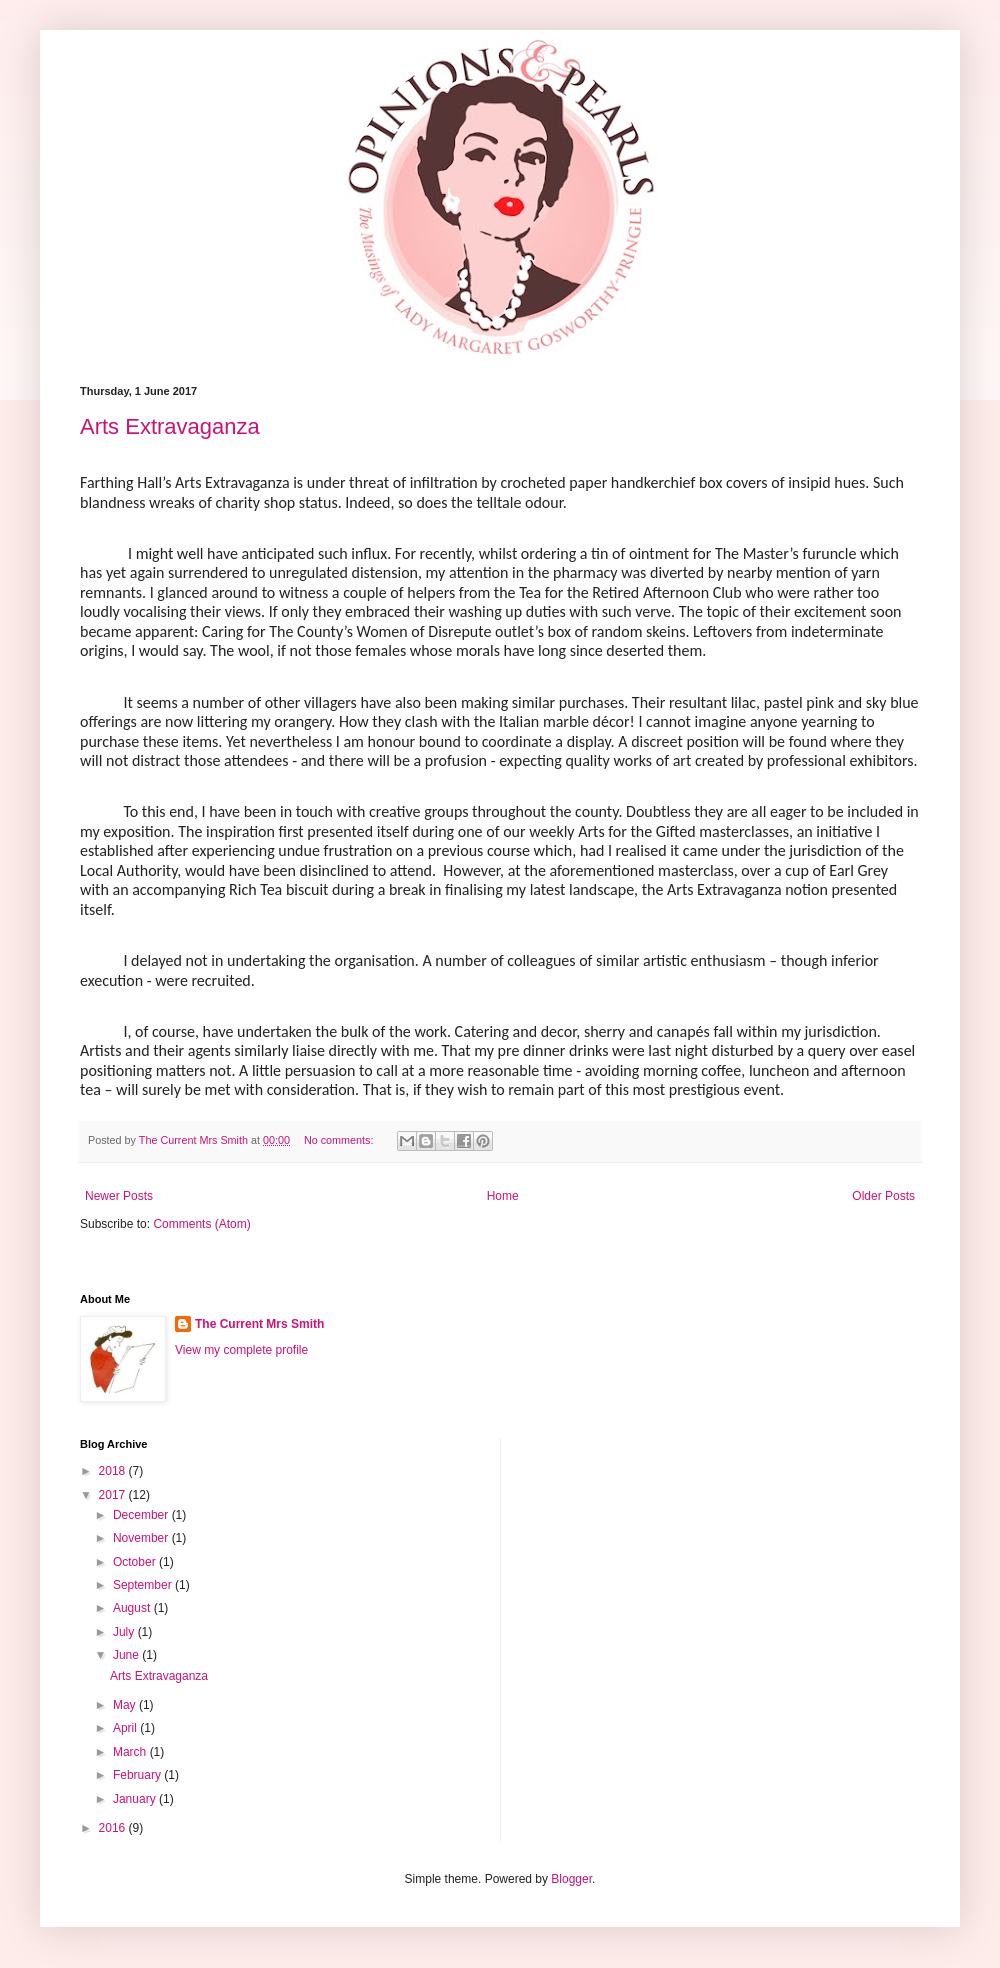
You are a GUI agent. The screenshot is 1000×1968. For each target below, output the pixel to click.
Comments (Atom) (201, 1224)
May (126, 1705)
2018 (114, 1471)
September (144, 1585)
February (138, 1775)
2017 (114, 1495)
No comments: (340, 1140)
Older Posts (883, 1196)
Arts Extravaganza (170, 426)
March (131, 1752)
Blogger (571, 1879)
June (127, 1655)
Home (503, 1196)
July (125, 1632)
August (133, 1608)
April (126, 1728)
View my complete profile (241, 1350)
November (142, 1538)
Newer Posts (119, 1196)
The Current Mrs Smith (259, 1324)
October (136, 1562)
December (142, 1515)
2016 (114, 1828)
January (136, 1799)
